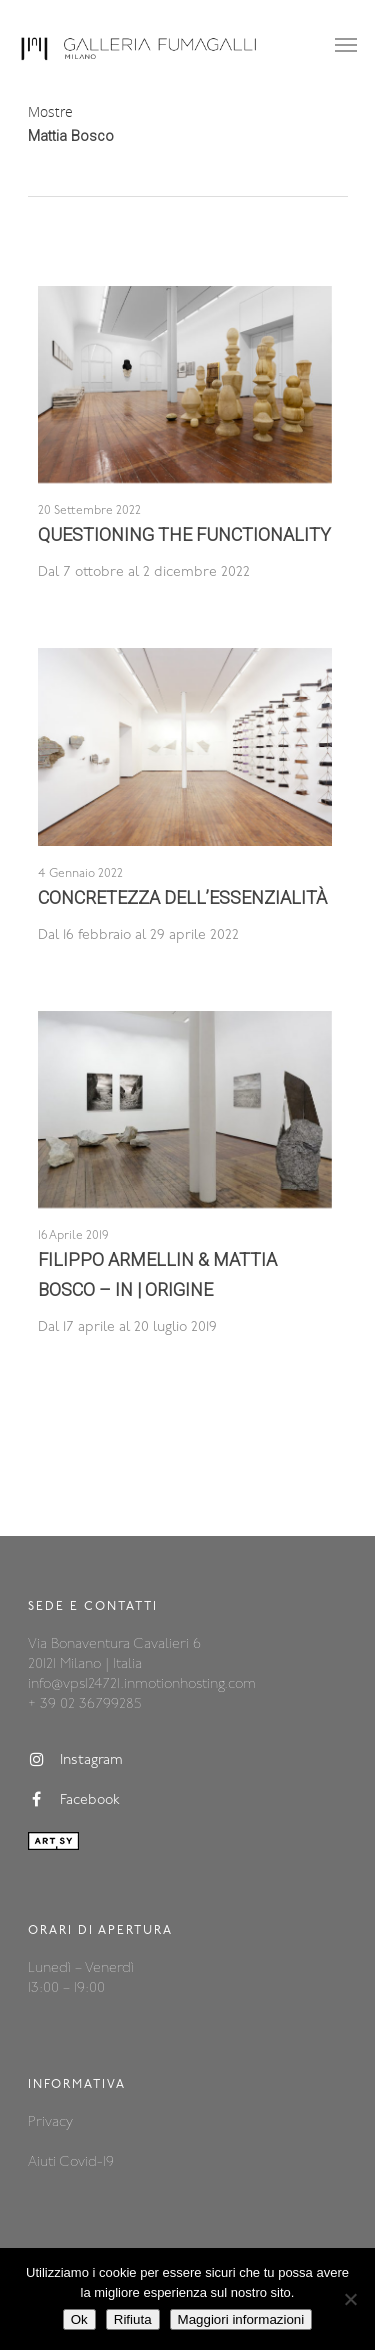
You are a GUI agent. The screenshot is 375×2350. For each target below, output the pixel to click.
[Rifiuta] (350, 2299)
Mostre (50, 111)
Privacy (50, 2122)
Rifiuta (133, 2319)
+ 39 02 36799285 (84, 1704)
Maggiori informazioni (241, 2319)
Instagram (75, 1760)
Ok (79, 2319)
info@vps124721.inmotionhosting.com (142, 1684)
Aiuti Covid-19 (71, 2162)
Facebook (74, 1800)
